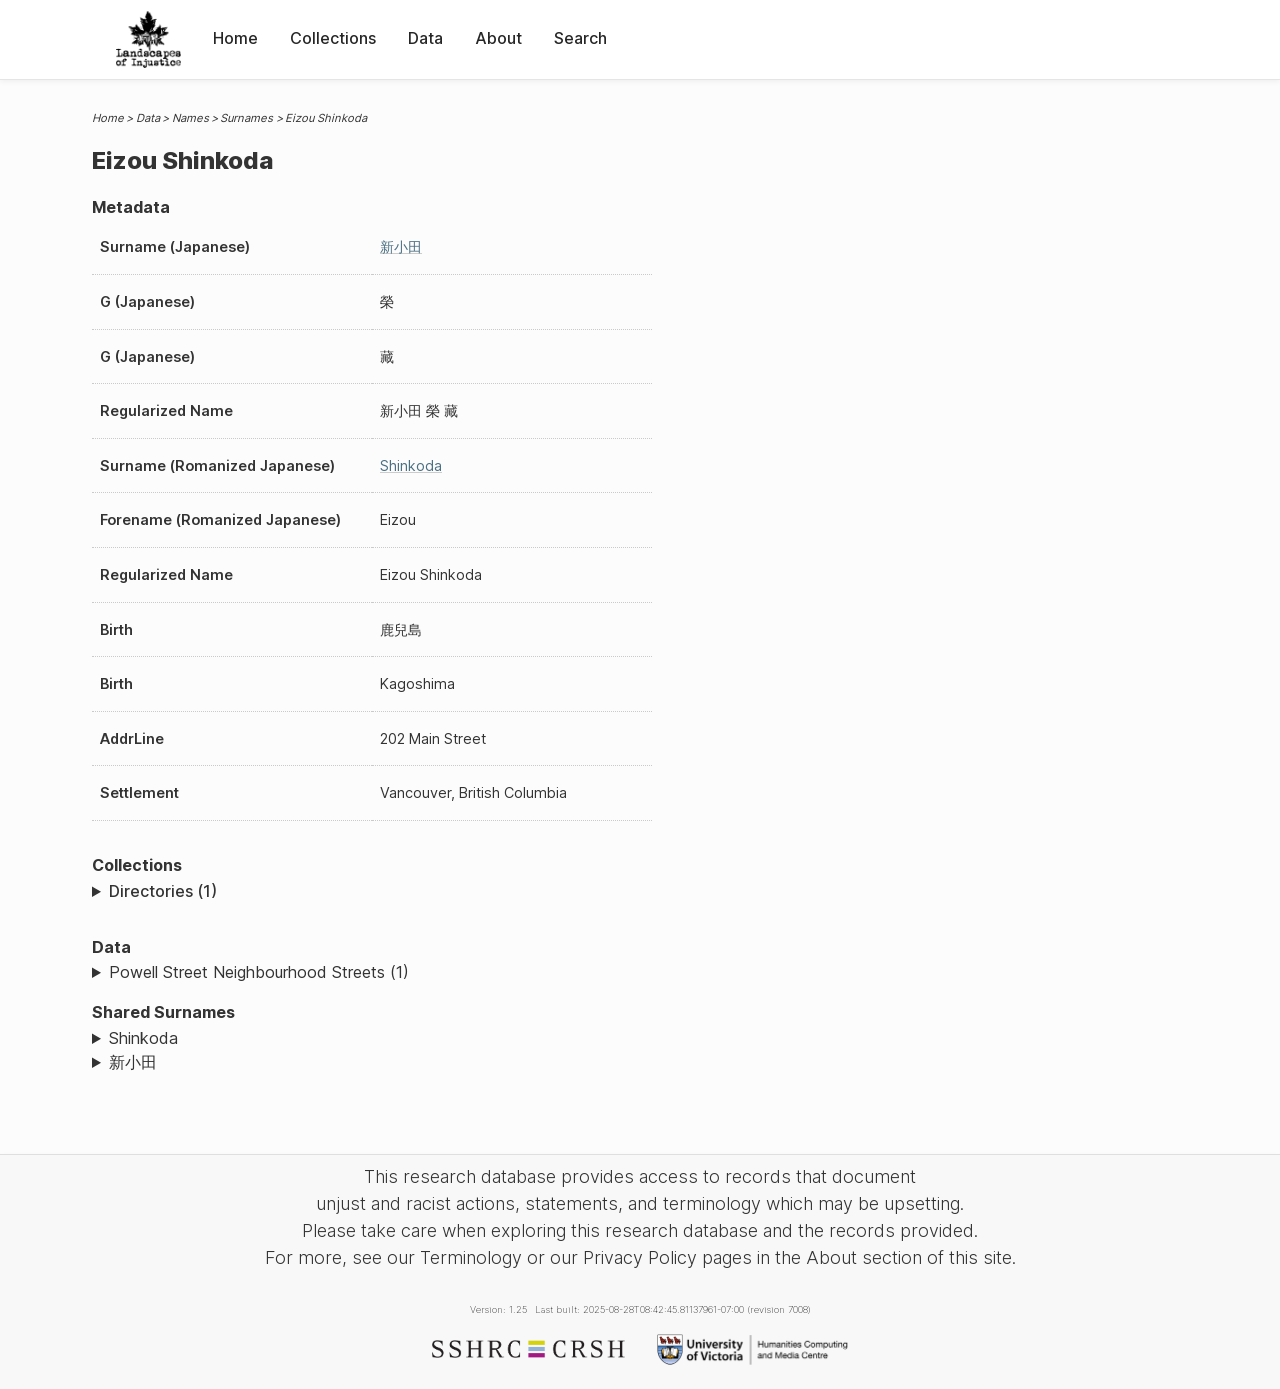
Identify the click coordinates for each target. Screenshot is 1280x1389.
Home (235, 38)
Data (425, 38)
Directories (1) (163, 891)
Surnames (246, 118)
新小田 (401, 246)
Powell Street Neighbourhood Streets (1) (259, 972)
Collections (333, 38)
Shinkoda (411, 465)
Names (190, 118)
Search (580, 38)
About (498, 38)
